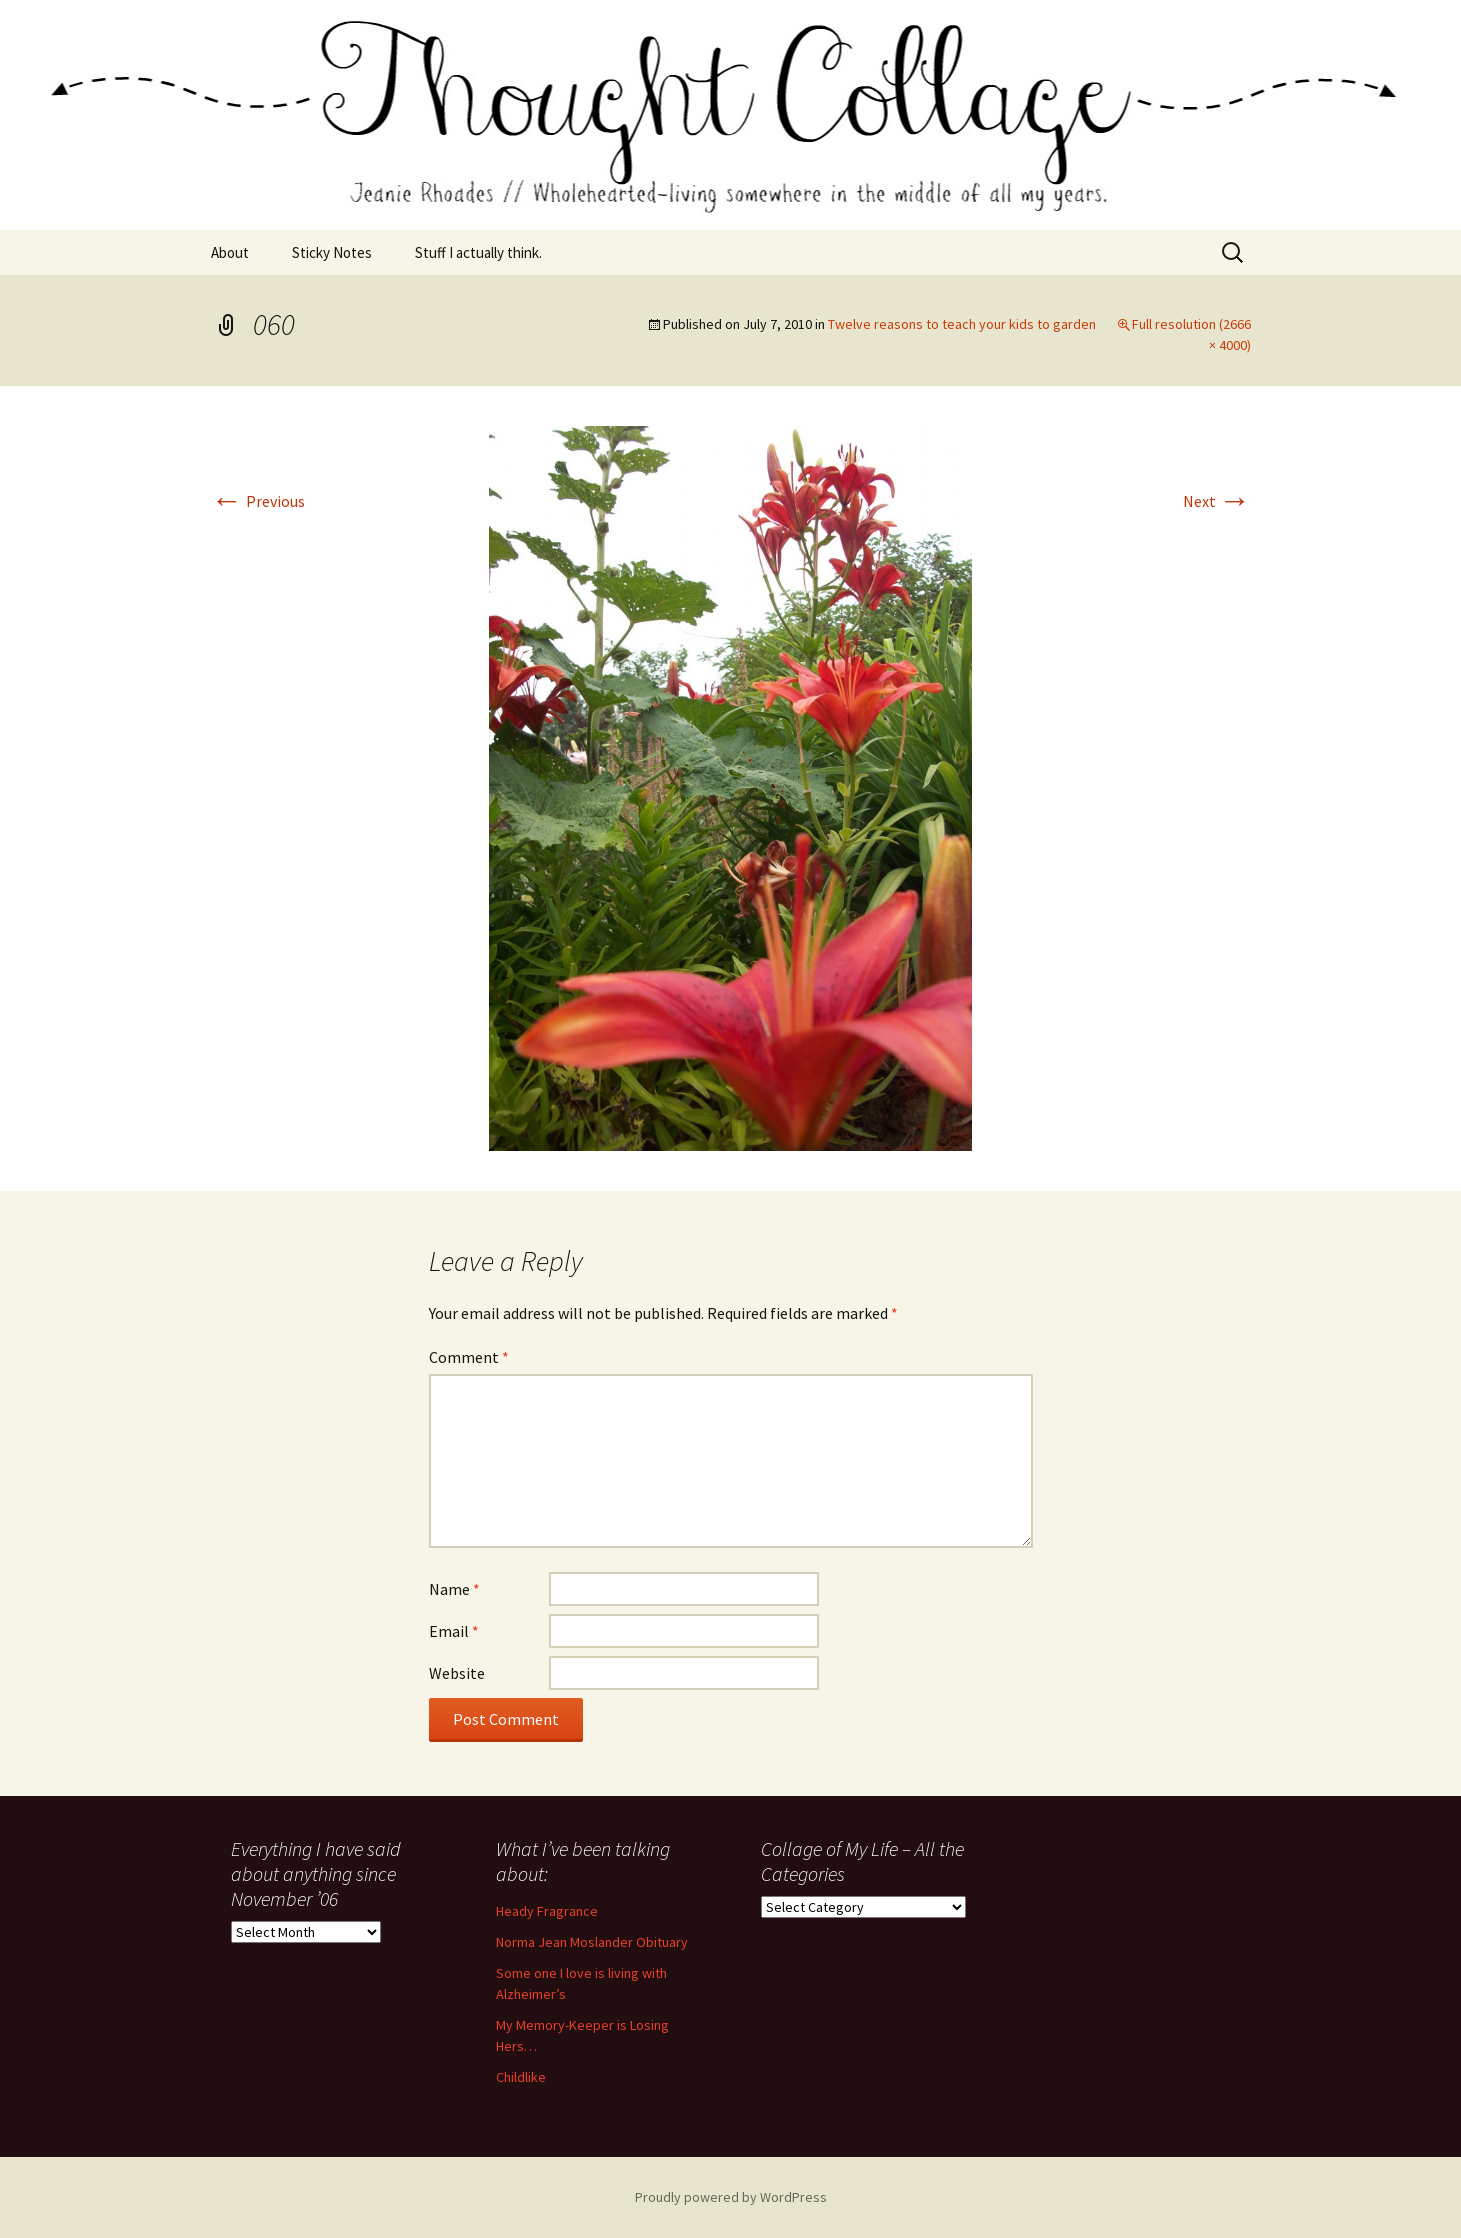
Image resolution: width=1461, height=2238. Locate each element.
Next (1217, 501)
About (230, 252)
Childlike (521, 2077)
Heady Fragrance (547, 1911)
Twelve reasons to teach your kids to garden (962, 324)
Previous (258, 501)
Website (457, 1673)
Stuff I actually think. (478, 252)
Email (454, 1631)
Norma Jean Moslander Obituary (592, 1942)
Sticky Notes (332, 252)
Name (454, 1589)
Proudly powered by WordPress (731, 2197)
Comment (469, 1357)
